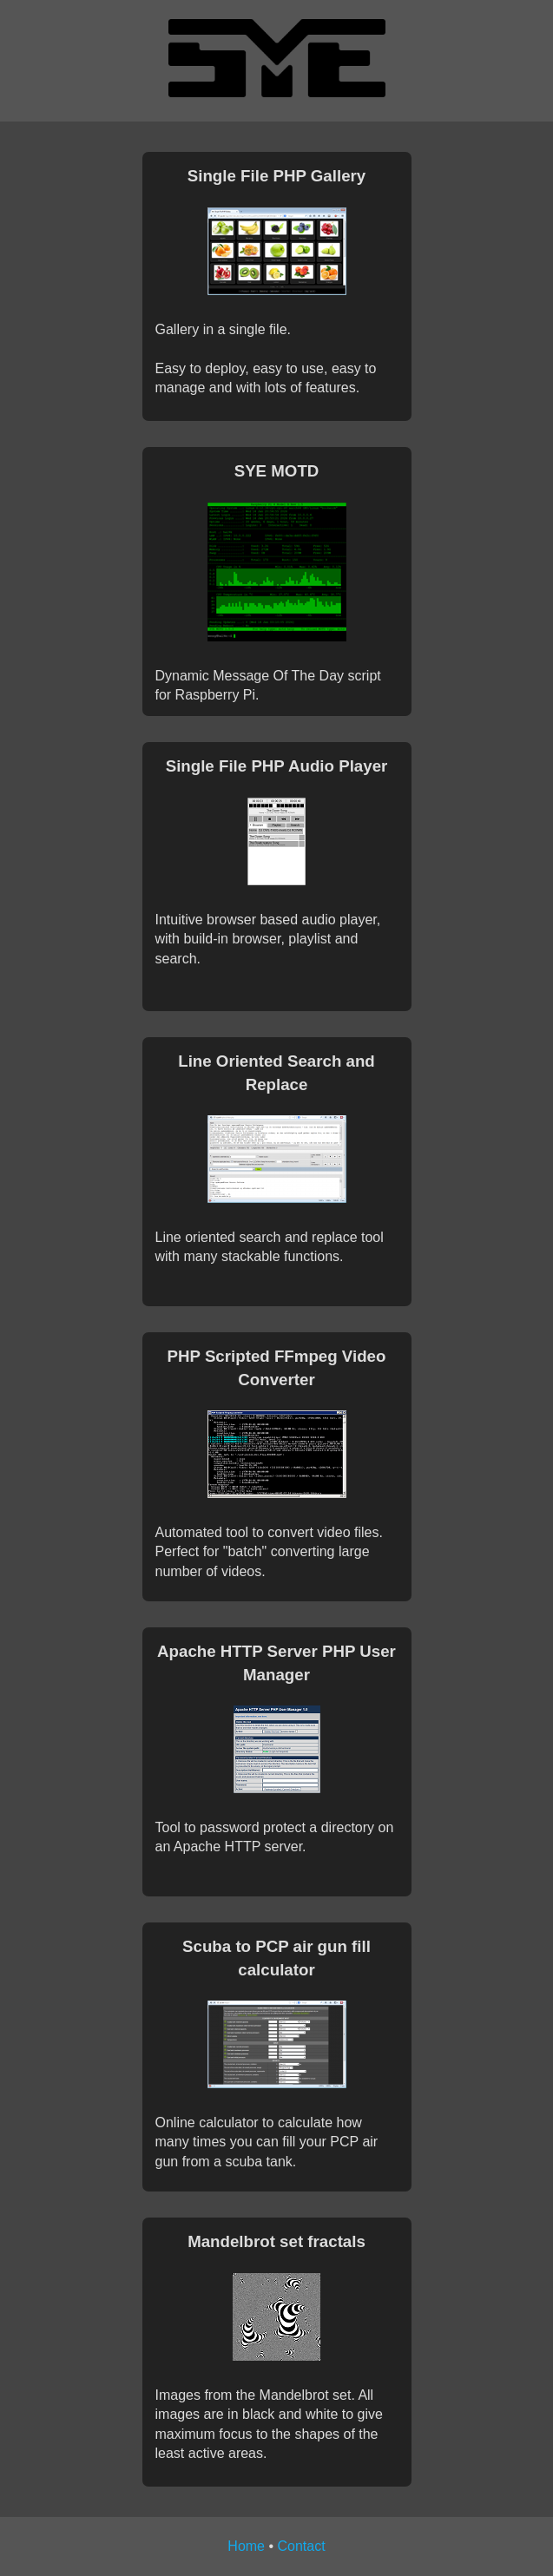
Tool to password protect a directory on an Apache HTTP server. (276, 1747)
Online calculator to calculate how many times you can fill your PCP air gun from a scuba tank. (276, 2051)
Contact (302, 2546)
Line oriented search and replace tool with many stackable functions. (276, 1157)
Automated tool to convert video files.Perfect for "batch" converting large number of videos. (276, 1461)
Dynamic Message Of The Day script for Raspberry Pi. (276, 581)
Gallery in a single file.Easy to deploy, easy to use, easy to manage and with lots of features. (276, 280)
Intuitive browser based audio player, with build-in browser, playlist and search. (276, 860)
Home (246, 2546)
